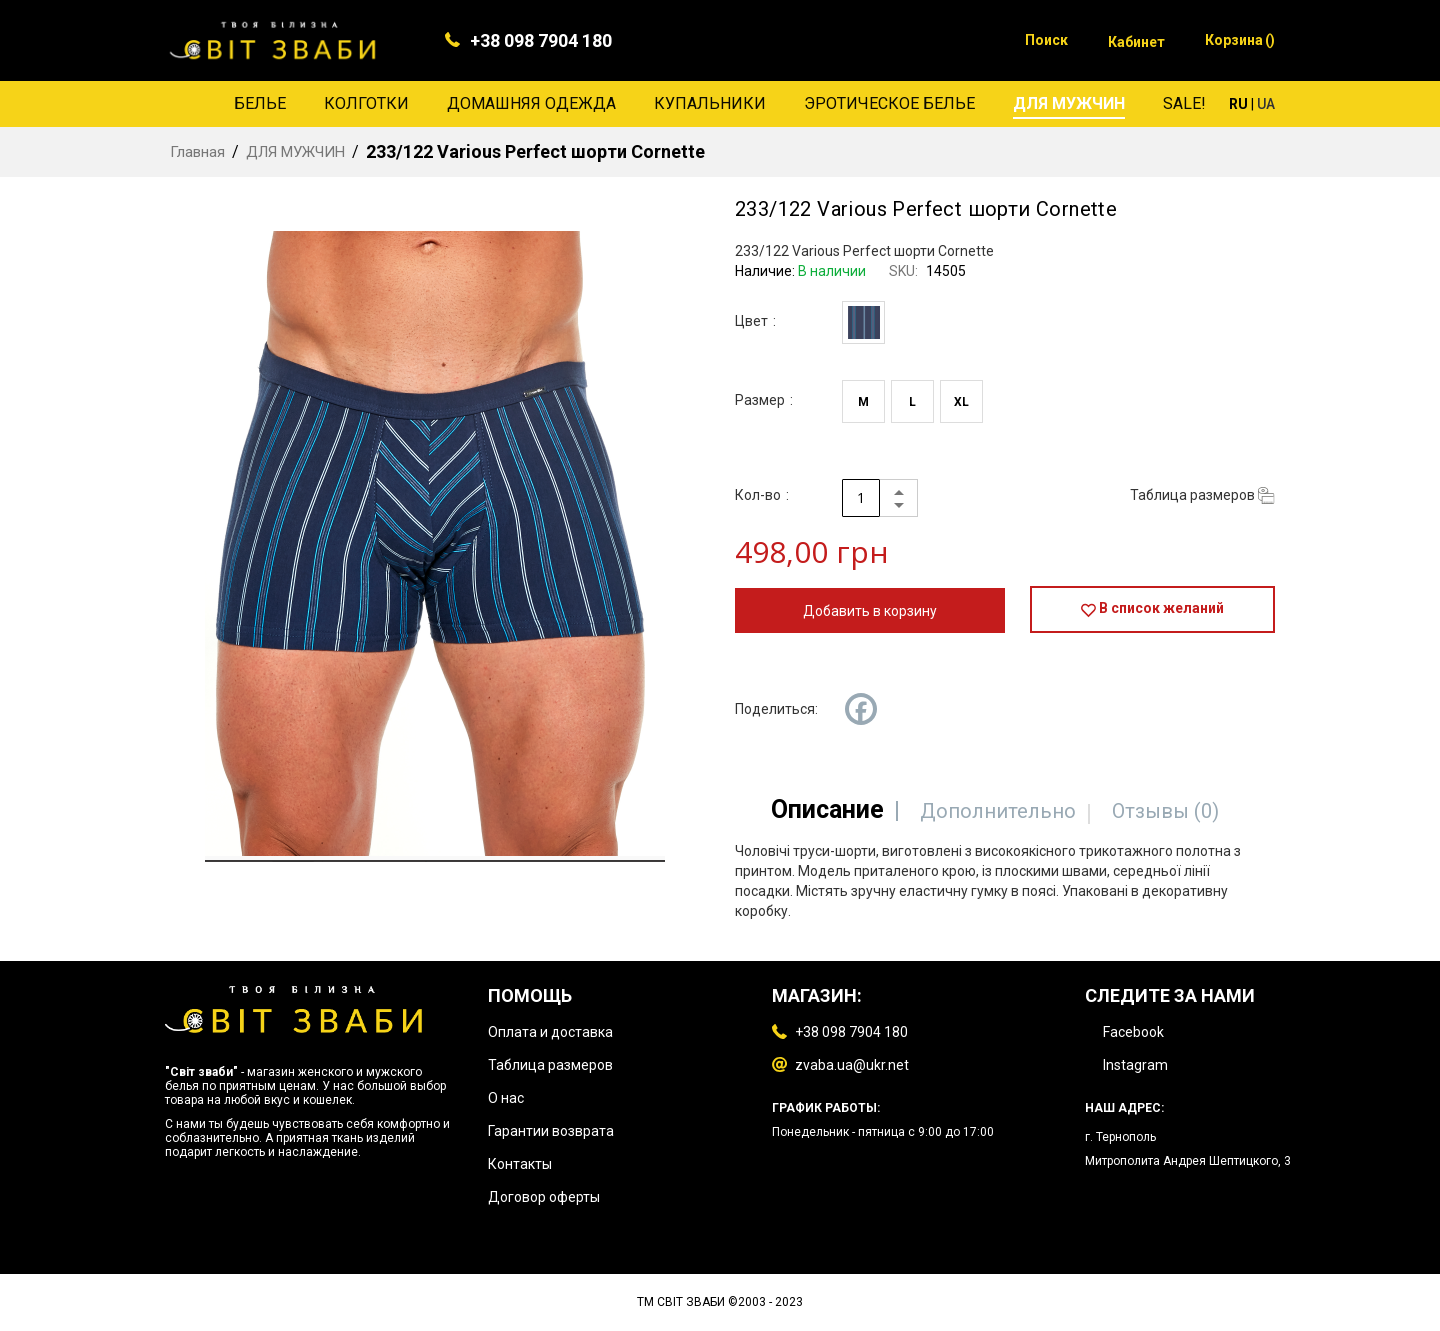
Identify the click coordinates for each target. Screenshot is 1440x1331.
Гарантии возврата (551, 1131)
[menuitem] (260, 104)
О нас (506, 1098)
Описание (825, 809)
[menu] (720, 104)
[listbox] (868, 325)
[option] (863, 322)
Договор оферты (544, 1197)
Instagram (1135, 1065)
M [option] (863, 402)
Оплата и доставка (550, 1032)
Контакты (520, 1164)
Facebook (1133, 1032)
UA (1266, 104)
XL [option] (961, 402)
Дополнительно (998, 811)
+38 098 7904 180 (541, 40)
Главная (197, 152)
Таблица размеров (550, 1065)
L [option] (912, 402)
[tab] (825, 809)
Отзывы (1167, 811)
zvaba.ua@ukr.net (852, 1065)
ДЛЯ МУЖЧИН (295, 152)
